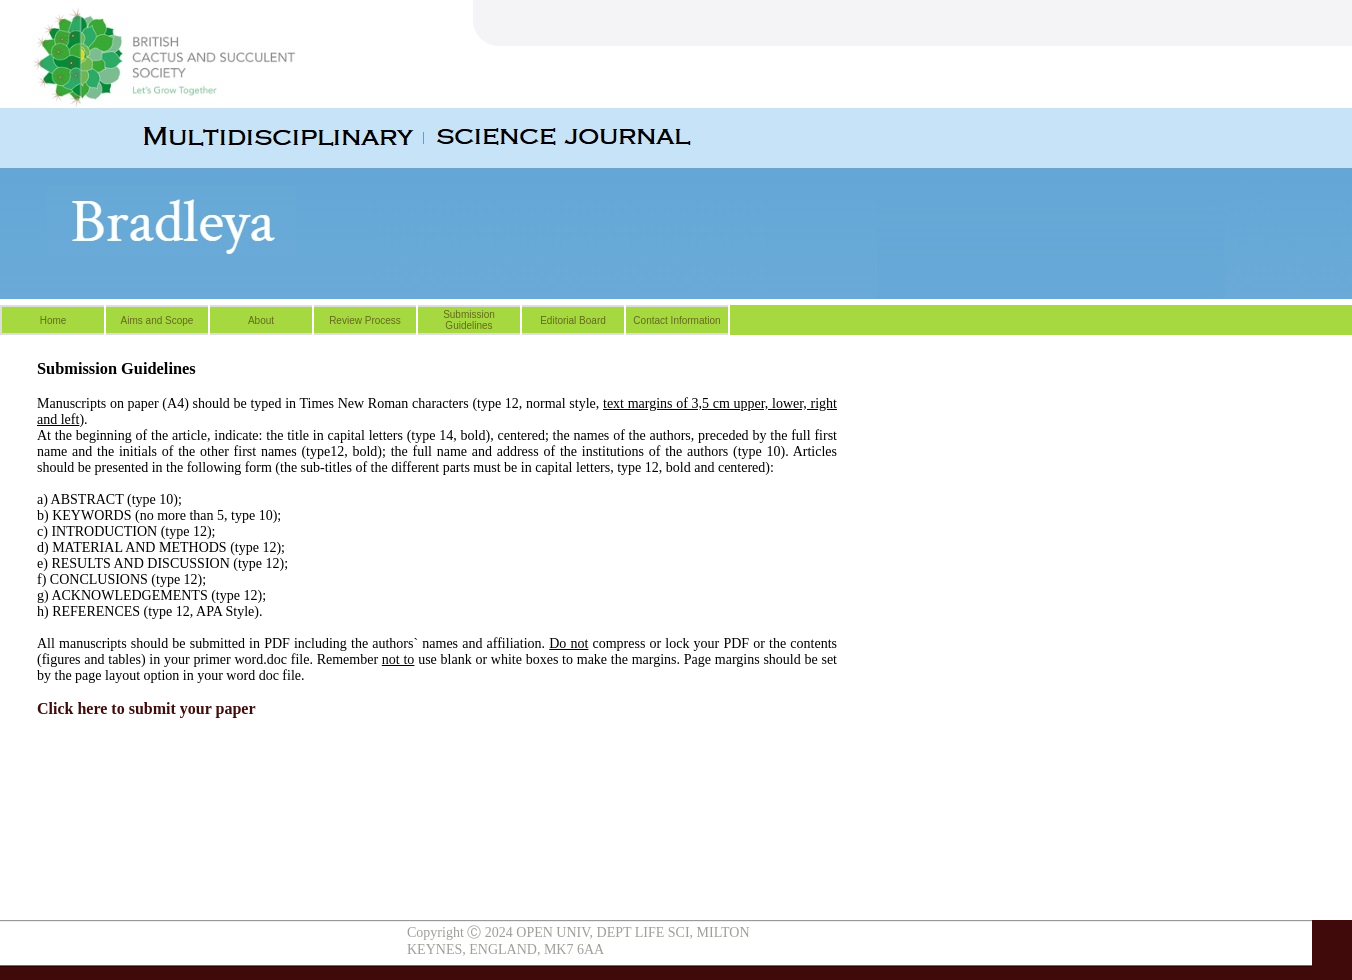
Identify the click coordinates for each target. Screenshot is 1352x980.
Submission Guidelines (469, 320)
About (261, 320)
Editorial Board (573, 320)
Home (53, 320)
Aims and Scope (157, 320)
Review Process (365, 320)
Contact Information (676, 320)
